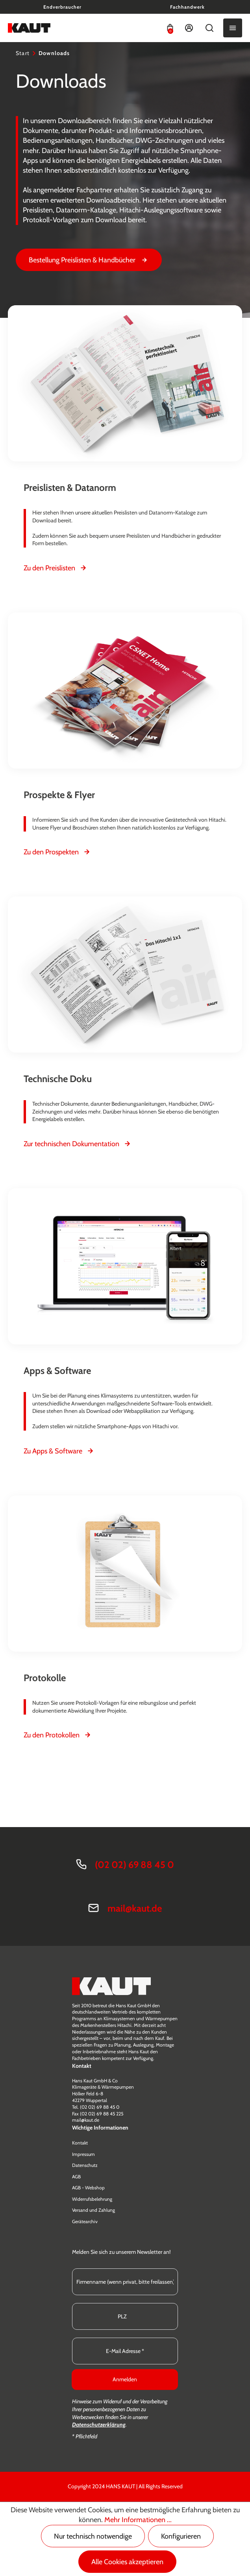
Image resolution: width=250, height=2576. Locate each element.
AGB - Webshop (88, 2188)
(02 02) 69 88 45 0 (134, 1864)
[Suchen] (209, 27)
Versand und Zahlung (93, 2210)
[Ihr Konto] (189, 27)
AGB (76, 2177)
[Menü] (232, 27)
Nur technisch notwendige (93, 2536)
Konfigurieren (181, 2536)
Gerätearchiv (85, 2221)
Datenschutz (85, 2165)
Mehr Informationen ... (138, 2519)
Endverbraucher (62, 7)
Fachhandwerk (187, 7)
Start (23, 53)
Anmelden (125, 2379)
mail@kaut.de (134, 1908)
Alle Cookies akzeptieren (127, 2562)
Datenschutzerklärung (99, 2424)
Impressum (83, 2154)
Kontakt (80, 2143)
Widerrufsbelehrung (92, 2199)
